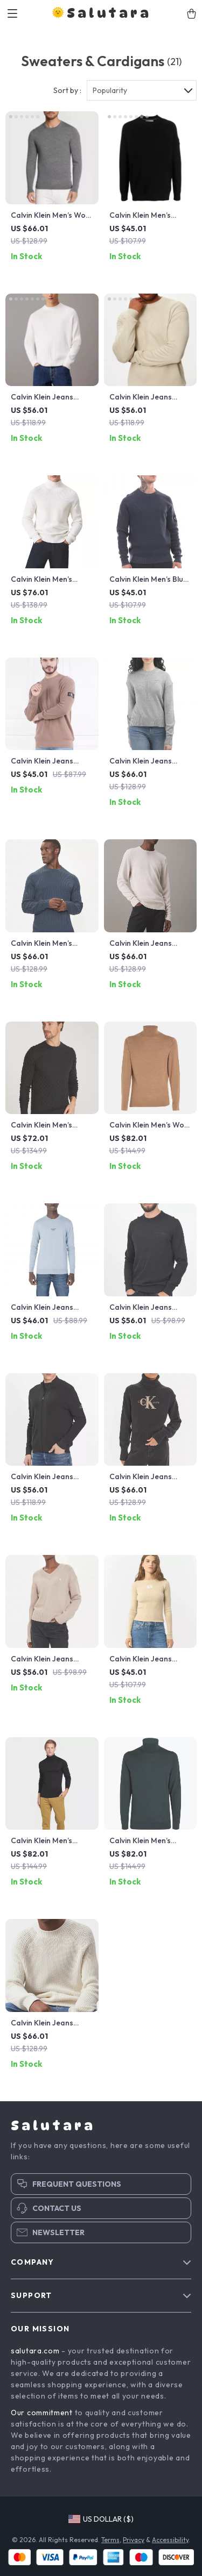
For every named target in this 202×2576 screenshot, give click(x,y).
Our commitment (42, 2412)
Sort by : (67, 90)
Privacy (133, 2540)
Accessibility (170, 2540)
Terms (110, 2540)
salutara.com (35, 2351)
